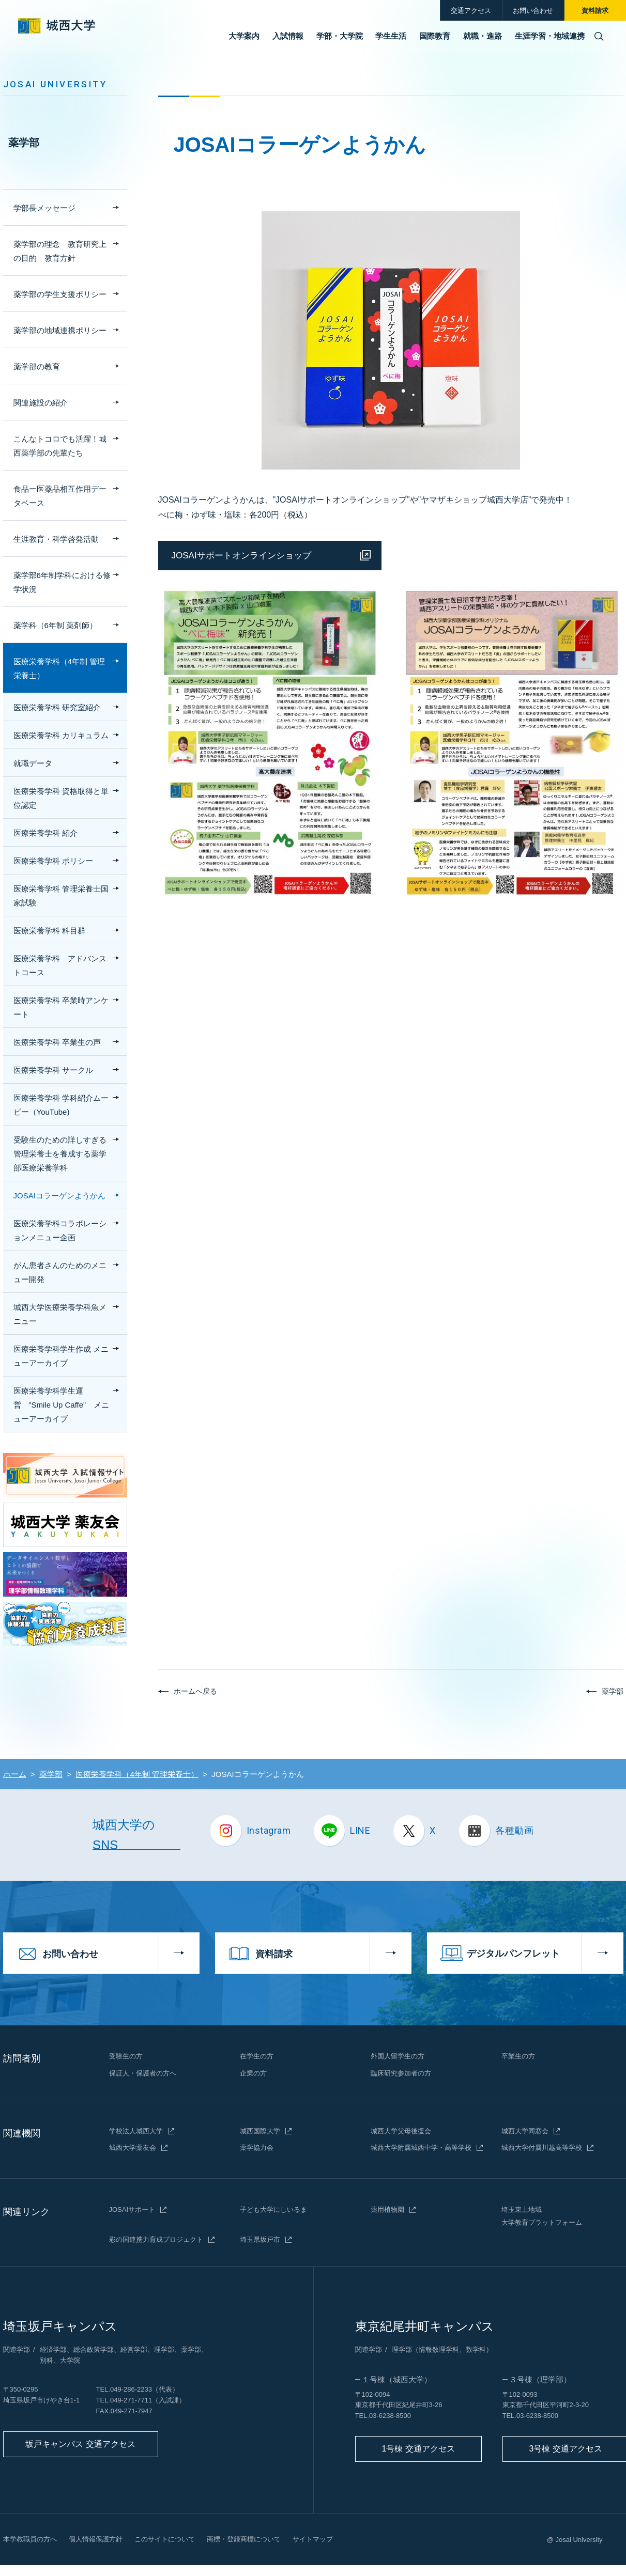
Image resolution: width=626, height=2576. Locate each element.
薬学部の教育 (36, 366)
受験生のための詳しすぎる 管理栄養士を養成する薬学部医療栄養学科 (59, 1153)
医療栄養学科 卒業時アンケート (61, 1007)
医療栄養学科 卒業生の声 (57, 1042)
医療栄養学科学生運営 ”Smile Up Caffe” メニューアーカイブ (61, 1404)
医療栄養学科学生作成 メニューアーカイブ (61, 1356)
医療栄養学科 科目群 (49, 930)
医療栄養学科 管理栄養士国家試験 (61, 895)
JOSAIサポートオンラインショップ (241, 555)
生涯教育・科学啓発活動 (56, 539)
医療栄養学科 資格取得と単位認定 (61, 798)
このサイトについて (164, 2539)
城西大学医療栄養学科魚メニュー (59, 1314)
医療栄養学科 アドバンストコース (59, 965)
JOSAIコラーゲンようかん (59, 1195)
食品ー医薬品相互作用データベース (59, 496)
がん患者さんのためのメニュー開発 (59, 1272)
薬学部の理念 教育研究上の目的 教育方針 (59, 251)
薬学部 (23, 142)
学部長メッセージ (44, 208)
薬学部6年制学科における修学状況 (62, 582)
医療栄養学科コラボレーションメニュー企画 (59, 1230)
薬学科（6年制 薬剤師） (55, 625)
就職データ (32, 763)
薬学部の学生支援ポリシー (59, 294)
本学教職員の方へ (30, 2539)
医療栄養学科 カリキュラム (61, 735)
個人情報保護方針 (96, 2539)
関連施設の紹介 (40, 402)
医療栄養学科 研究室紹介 (57, 707)
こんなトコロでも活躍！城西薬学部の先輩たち (59, 445)
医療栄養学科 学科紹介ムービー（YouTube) (61, 1105)
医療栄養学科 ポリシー (53, 860)
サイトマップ (313, 2539)
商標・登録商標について (244, 2539)
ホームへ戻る (195, 1691)
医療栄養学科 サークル (53, 1070)
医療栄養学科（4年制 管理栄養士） (59, 668)
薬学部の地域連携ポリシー (59, 330)
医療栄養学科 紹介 (45, 833)
